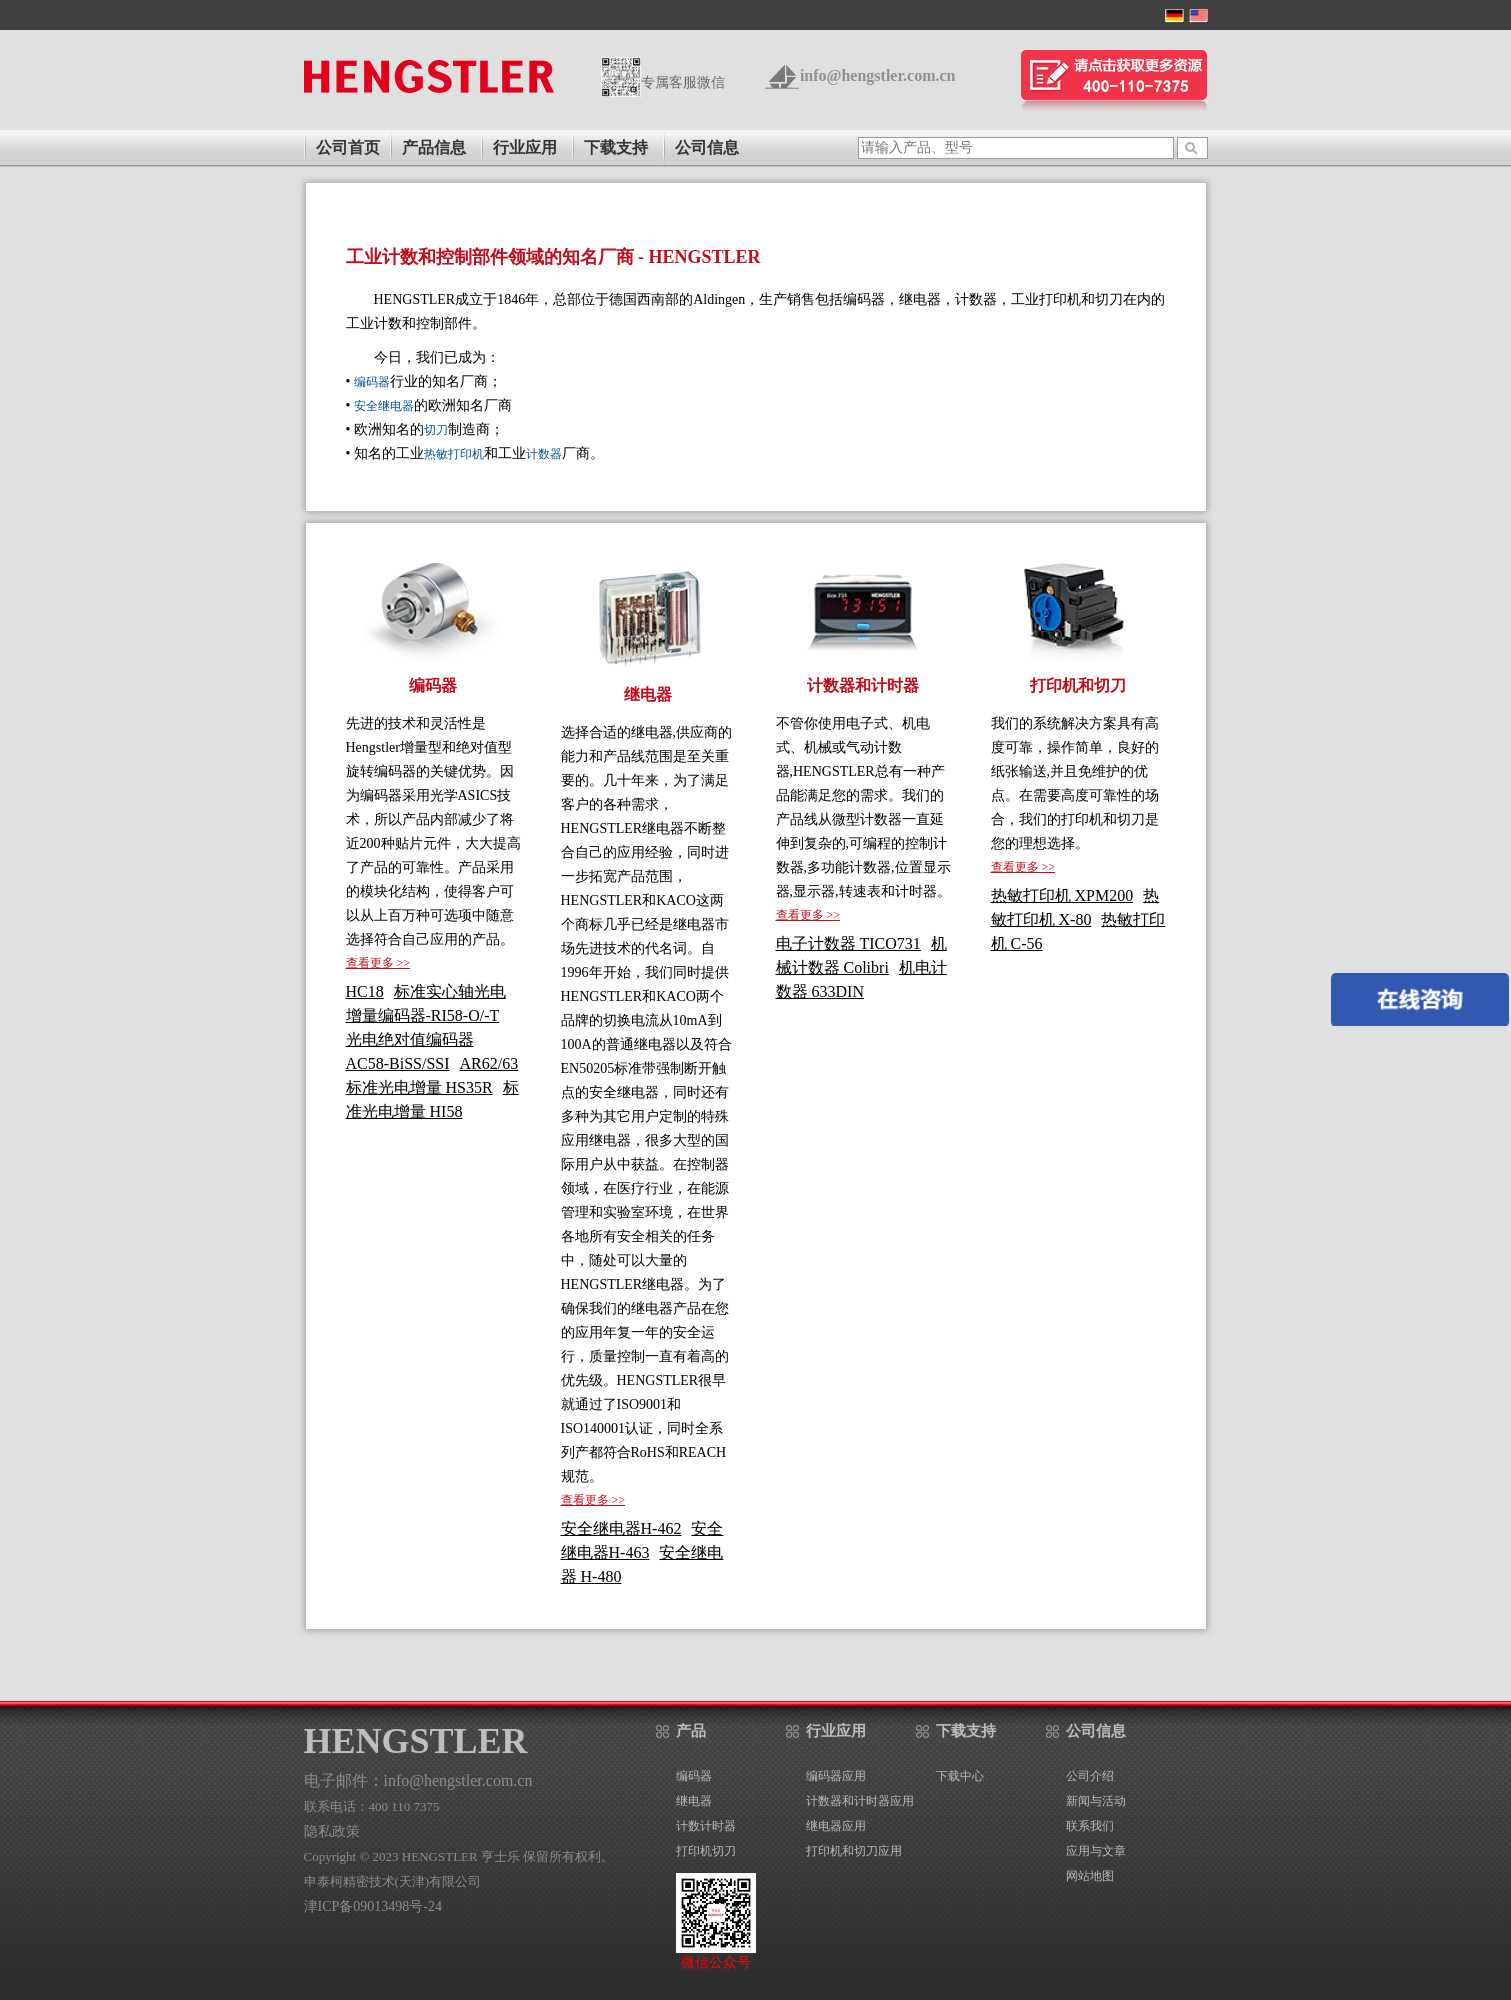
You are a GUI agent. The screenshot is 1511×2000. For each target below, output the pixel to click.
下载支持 (616, 147)
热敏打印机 (454, 454)
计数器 (544, 454)
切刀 (436, 430)
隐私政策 (332, 1831)
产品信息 (434, 147)
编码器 (372, 382)
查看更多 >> (378, 963)
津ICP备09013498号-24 (373, 1906)
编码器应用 (836, 1776)
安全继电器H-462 (621, 1528)
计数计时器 (706, 1826)
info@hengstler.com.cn (878, 75)
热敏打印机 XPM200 (1062, 895)
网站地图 (1090, 1876)
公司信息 (707, 147)
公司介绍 (1090, 1776)
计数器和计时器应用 (860, 1801)
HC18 (365, 991)
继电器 (694, 1801)
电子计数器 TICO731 (848, 943)
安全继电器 (384, 406)
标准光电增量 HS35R (419, 1087)
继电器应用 (836, 1826)
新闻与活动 (1096, 1801)
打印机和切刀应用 (854, 1851)
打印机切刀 (706, 1851)
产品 (691, 1731)
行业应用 (525, 147)
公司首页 (348, 147)
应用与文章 (1096, 1851)
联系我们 (1090, 1826)
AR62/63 (489, 1063)
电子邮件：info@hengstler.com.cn (418, 1780)
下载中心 (960, 1776)
